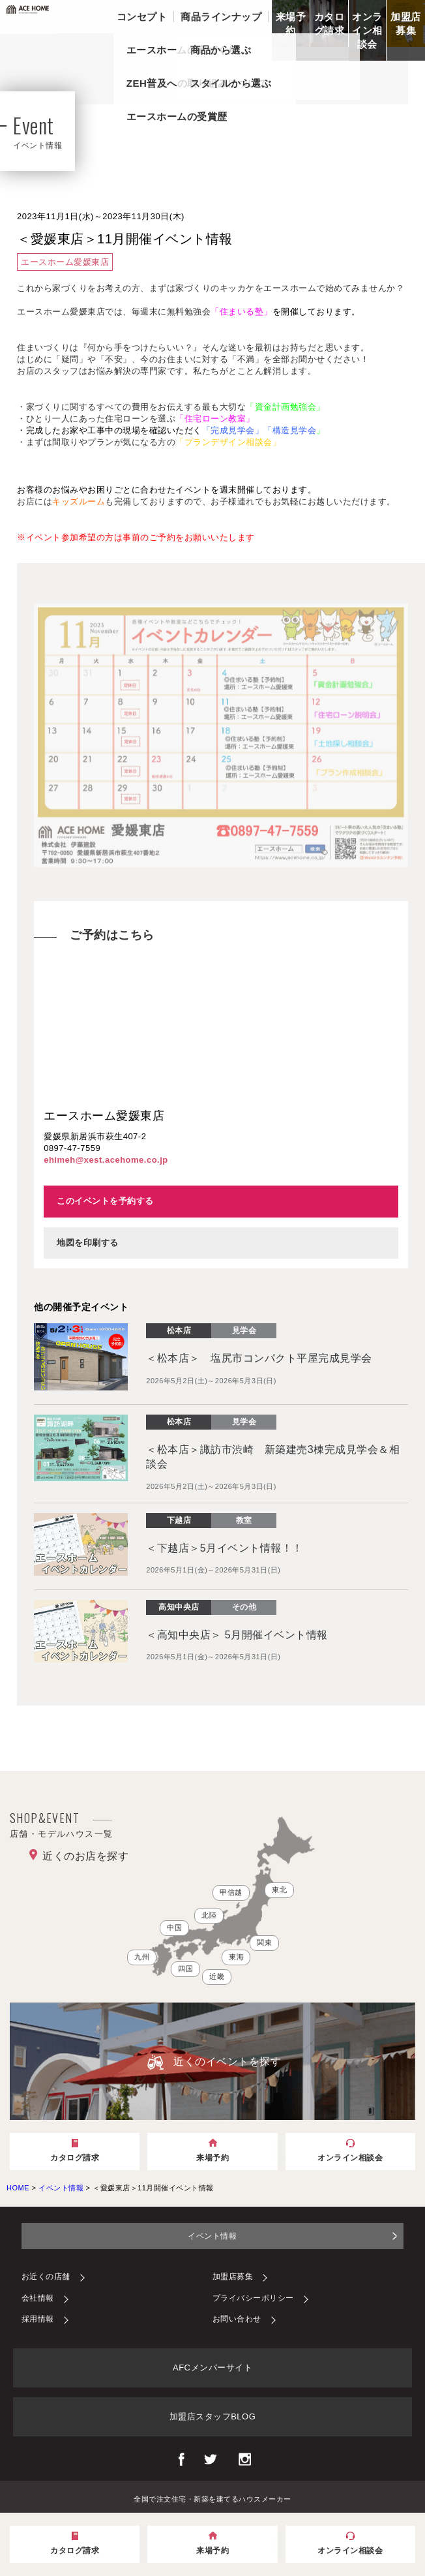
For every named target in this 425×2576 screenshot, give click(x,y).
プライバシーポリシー (253, 2298)
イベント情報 (212, 2236)
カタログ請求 (329, 23)
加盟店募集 (405, 23)
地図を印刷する (88, 1243)
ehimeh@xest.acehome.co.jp (106, 1160)
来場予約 (291, 23)
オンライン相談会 (367, 30)
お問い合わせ (236, 2318)
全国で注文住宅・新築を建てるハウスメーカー (212, 2498)
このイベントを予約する (105, 1201)
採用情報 (38, 2318)
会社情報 (38, 2298)
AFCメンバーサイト (212, 2367)
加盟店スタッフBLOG (212, 2416)
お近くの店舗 (46, 2276)
